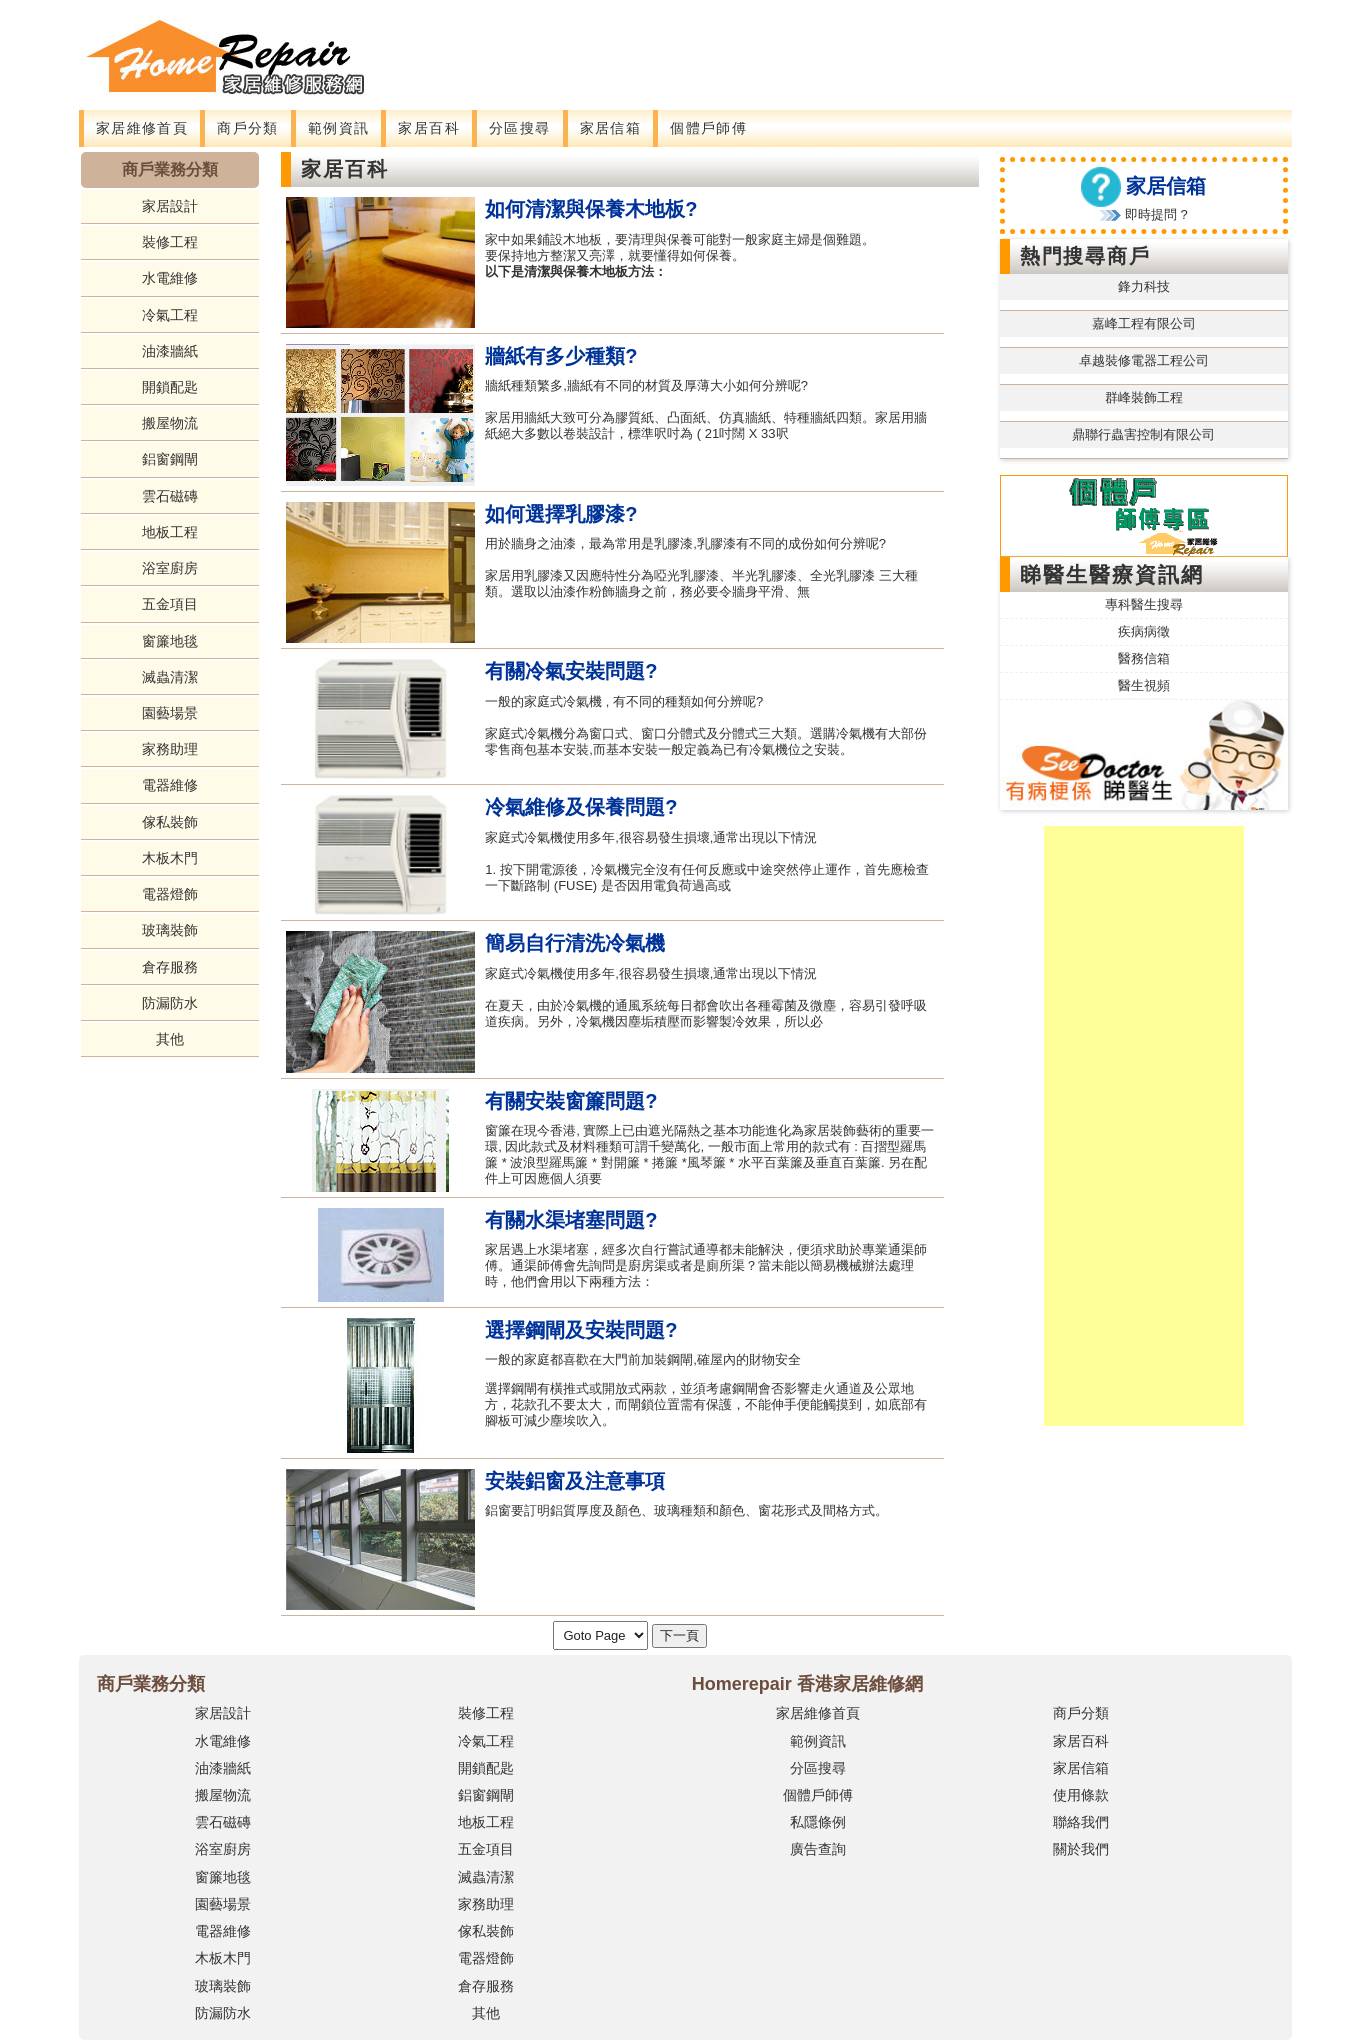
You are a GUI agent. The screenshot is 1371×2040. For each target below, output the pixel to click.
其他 (170, 1039)
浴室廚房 (170, 568)
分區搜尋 (520, 128)
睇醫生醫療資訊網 (1112, 574)
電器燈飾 (170, 894)
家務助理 (170, 749)
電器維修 (170, 785)
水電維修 (170, 278)
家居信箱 (611, 128)
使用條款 (1081, 1795)
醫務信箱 (1144, 658)
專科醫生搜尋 (1144, 604)
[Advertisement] (790, 45)
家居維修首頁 (142, 128)
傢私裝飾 (170, 822)
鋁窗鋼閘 (170, 459)
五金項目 (170, 604)
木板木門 (170, 858)
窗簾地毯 (170, 641)
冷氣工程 (170, 315)
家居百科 (429, 128)
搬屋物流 (170, 423)
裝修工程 (170, 242)
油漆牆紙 (170, 351)
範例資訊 (339, 128)
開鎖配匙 (170, 387)
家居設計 (170, 206)
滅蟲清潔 (170, 677)
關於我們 (1081, 1849)
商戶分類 (248, 128)
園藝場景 (170, 713)
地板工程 (170, 532)
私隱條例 (818, 1822)
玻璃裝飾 (170, 930)
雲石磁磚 (170, 496)
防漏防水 (170, 1003)
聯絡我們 (1081, 1822)
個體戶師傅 (708, 128)
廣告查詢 (818, 1849)
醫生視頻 (1144, 685)
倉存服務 (170, 967)
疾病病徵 (1144, 631)
